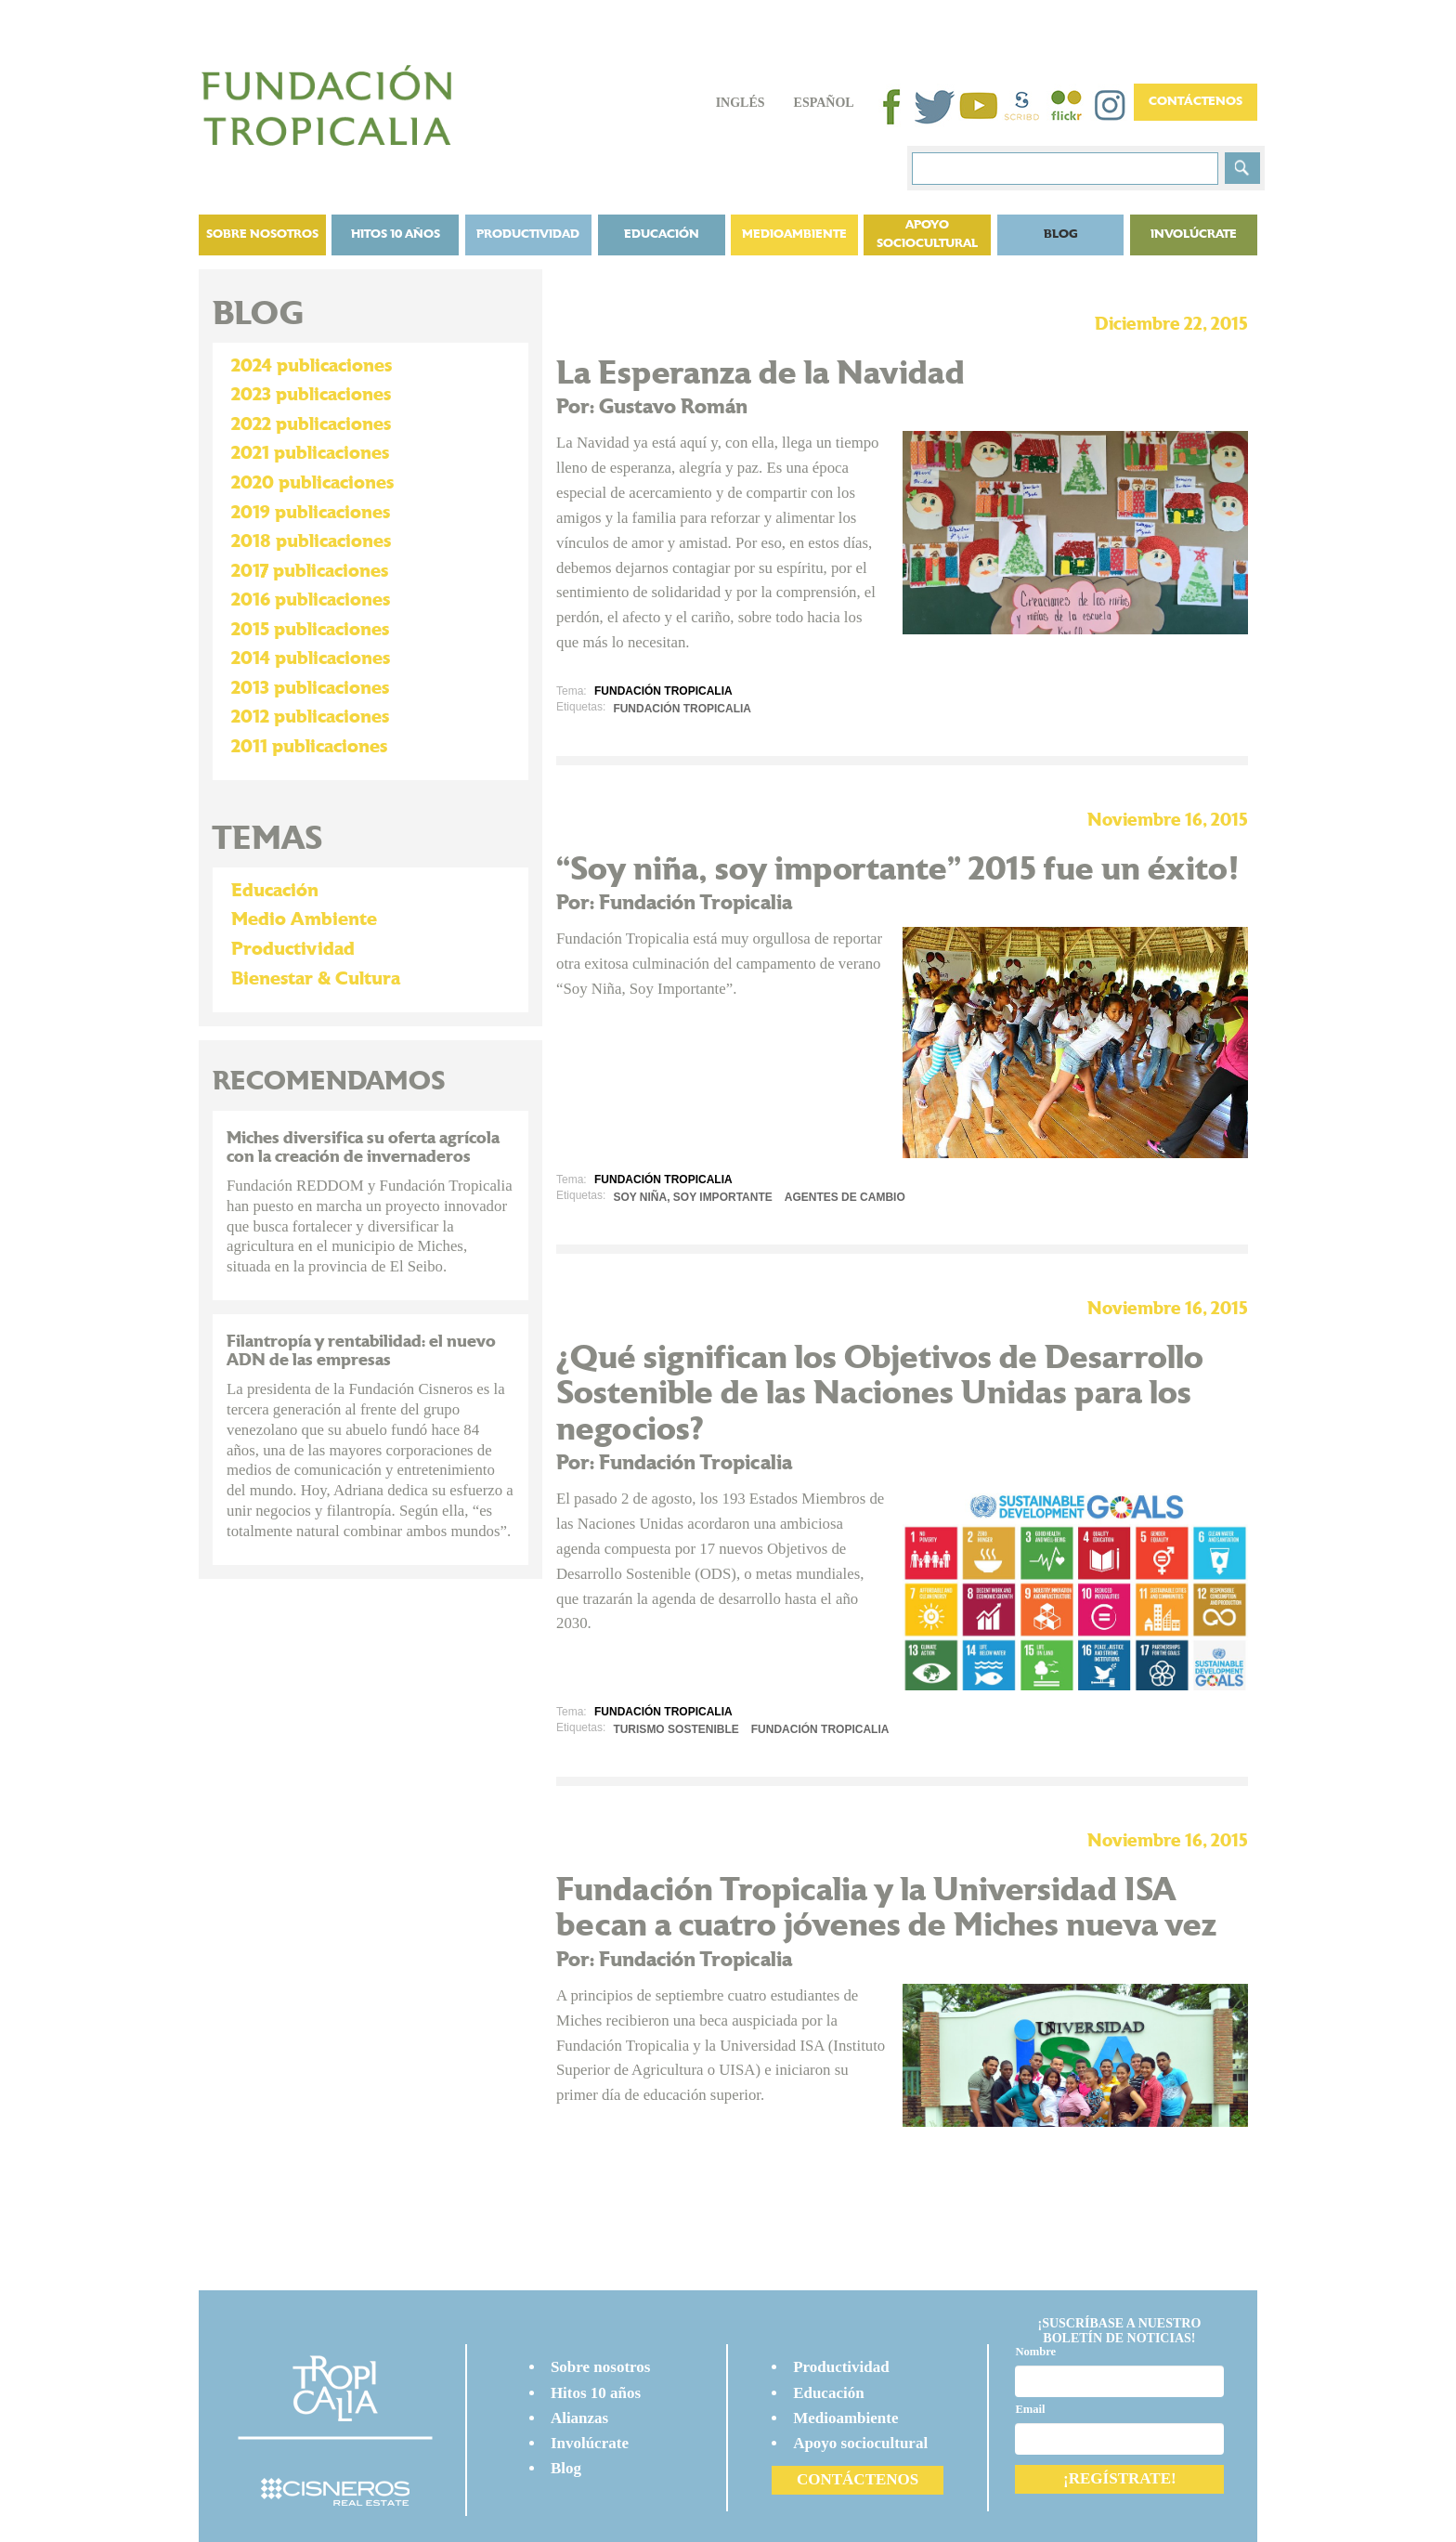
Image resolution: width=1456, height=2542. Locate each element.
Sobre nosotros (262, 234)
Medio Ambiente (304, 919)
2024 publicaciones (311, 366)
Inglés (740, 103)
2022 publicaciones (311, 424)
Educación (661, 234)
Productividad (527, 234)
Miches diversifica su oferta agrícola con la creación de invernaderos (363, 1147)
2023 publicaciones (311, 394)
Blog (566, 2468)
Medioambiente (794, 234)
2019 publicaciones (310, 512)
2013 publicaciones (310, 688)
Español (824, 103)
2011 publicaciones (309, 746)
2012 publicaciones (310, 717)
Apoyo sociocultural (927, 234)
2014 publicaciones (310, 658)
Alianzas (579, 2418)
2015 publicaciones (310, 629)
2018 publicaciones (311, 541)
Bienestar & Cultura (315, 979)
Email (1030, 2409)
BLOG (1061, 234)
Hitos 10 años (395, 234)
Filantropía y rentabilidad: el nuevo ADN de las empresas (361, 1351)
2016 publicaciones (310, 600)
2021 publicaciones (310, 453)
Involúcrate (1193, 234)
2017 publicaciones (309, 571)
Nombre (1035, 2351)
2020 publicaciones (312, 483)
